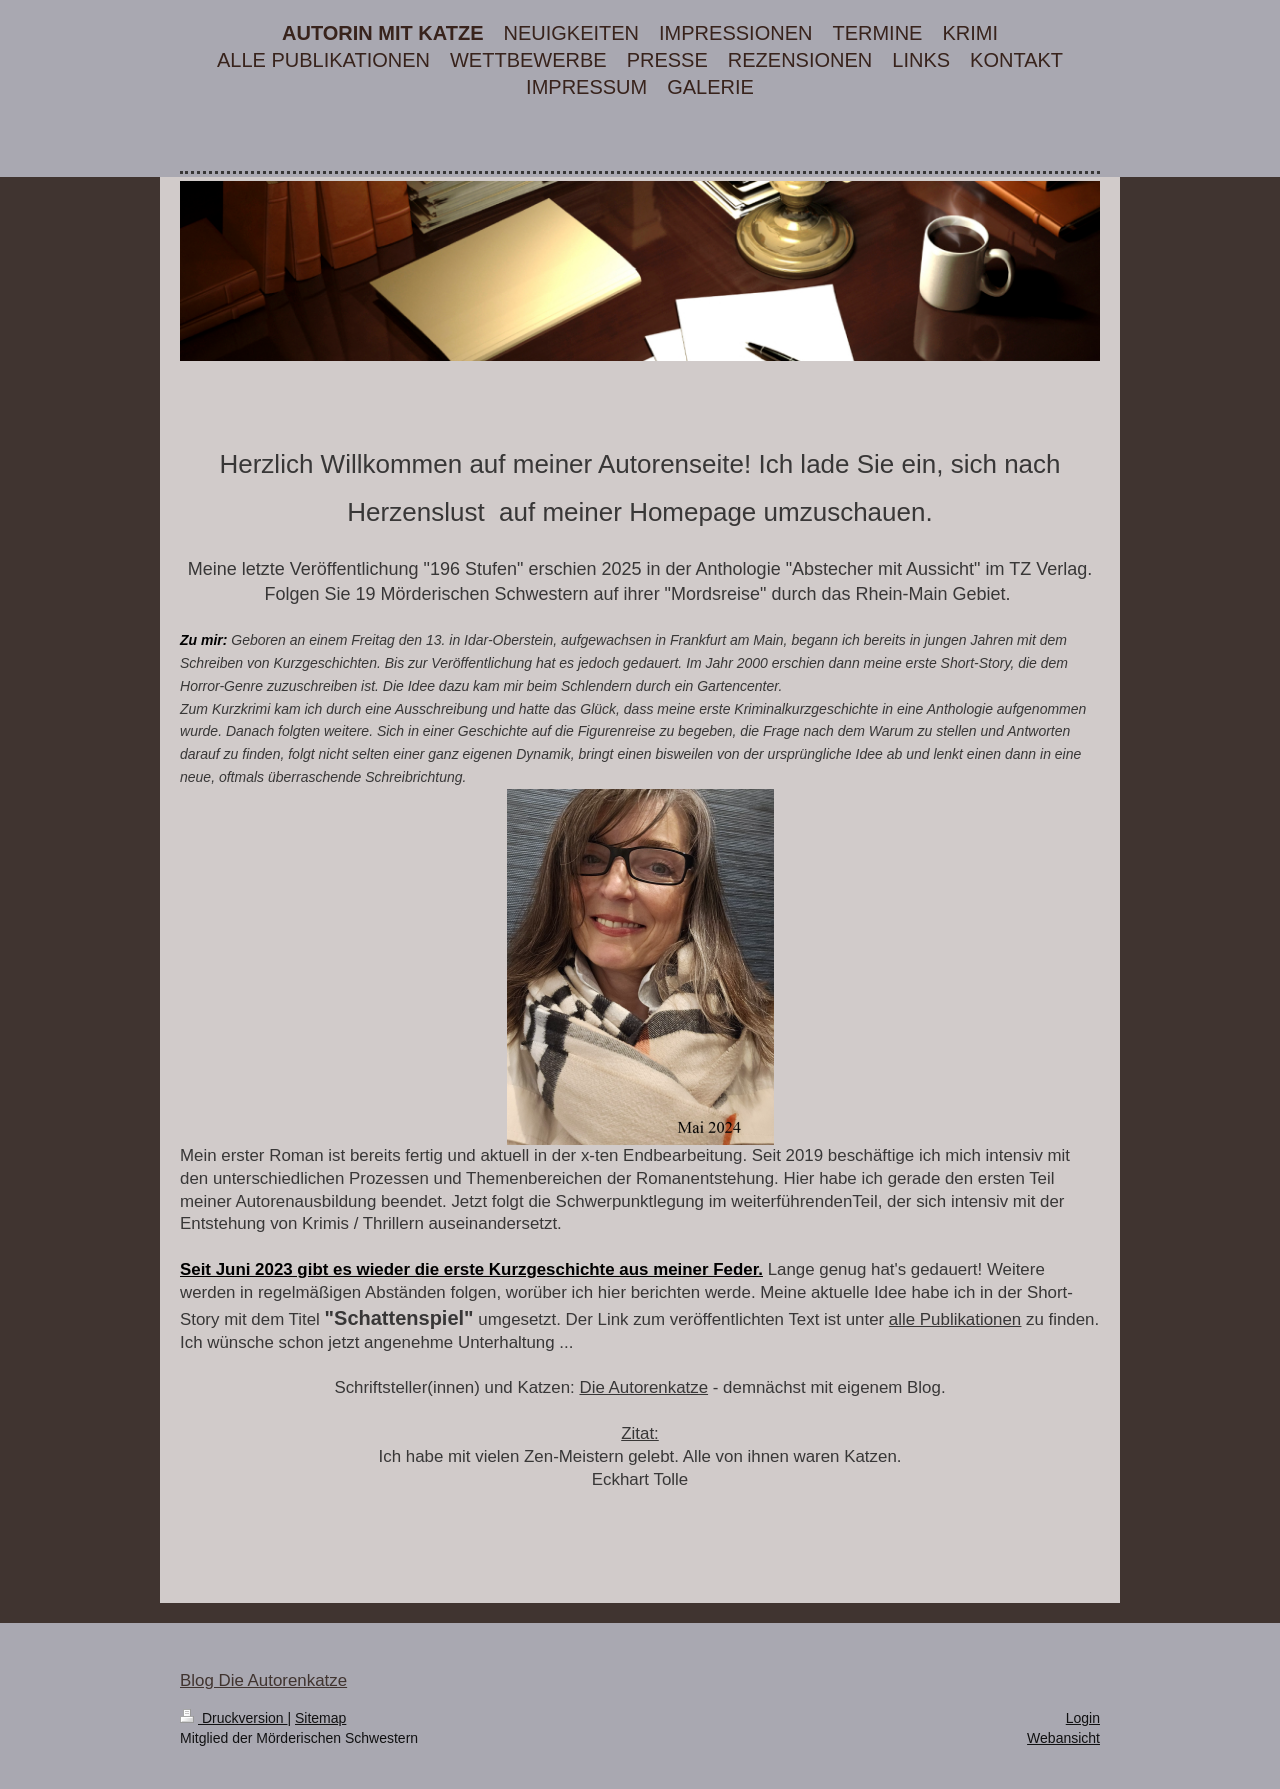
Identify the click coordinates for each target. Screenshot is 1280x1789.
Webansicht (1063, 1738)
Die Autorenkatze (643, 1387)
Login (1083, 1718)
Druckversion (233, 1718)
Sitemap (320, 1718)
